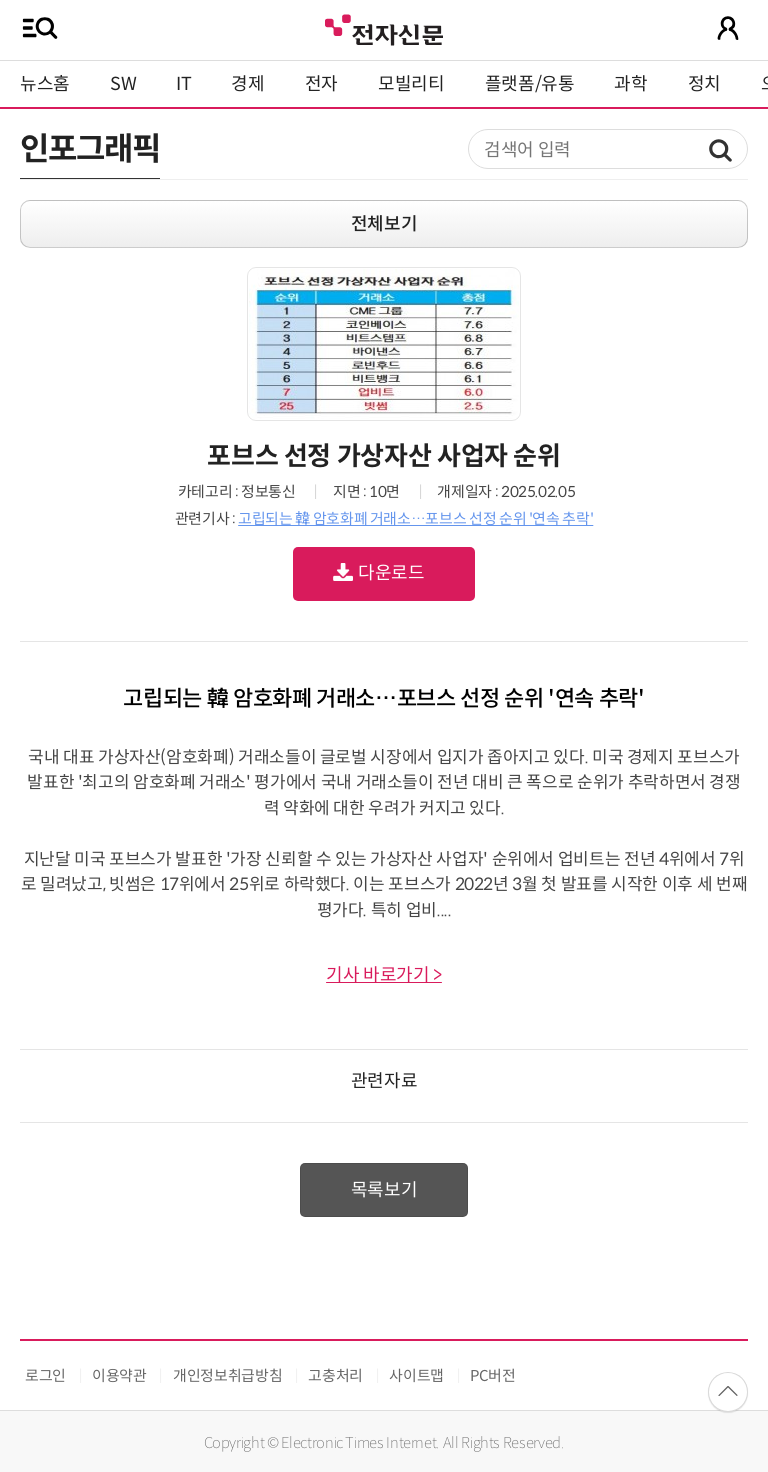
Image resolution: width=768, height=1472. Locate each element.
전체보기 (384, 224)
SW (123, 84)
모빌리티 (411, 84)
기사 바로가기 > (384, 975)
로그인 (45, 1375)
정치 (704, 84)
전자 (321, 84)
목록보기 (384, 1190)
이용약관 (119, 1375)
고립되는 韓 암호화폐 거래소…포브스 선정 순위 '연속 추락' (415, 518)
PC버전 (493, 1375)
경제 (247, 84)
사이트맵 (416, 1375)
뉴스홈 (45, 84)
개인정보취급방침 (227, 1375)
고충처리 (335, 1375)
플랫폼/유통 (530, 84)
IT (183, 84)
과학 (630, 84)
